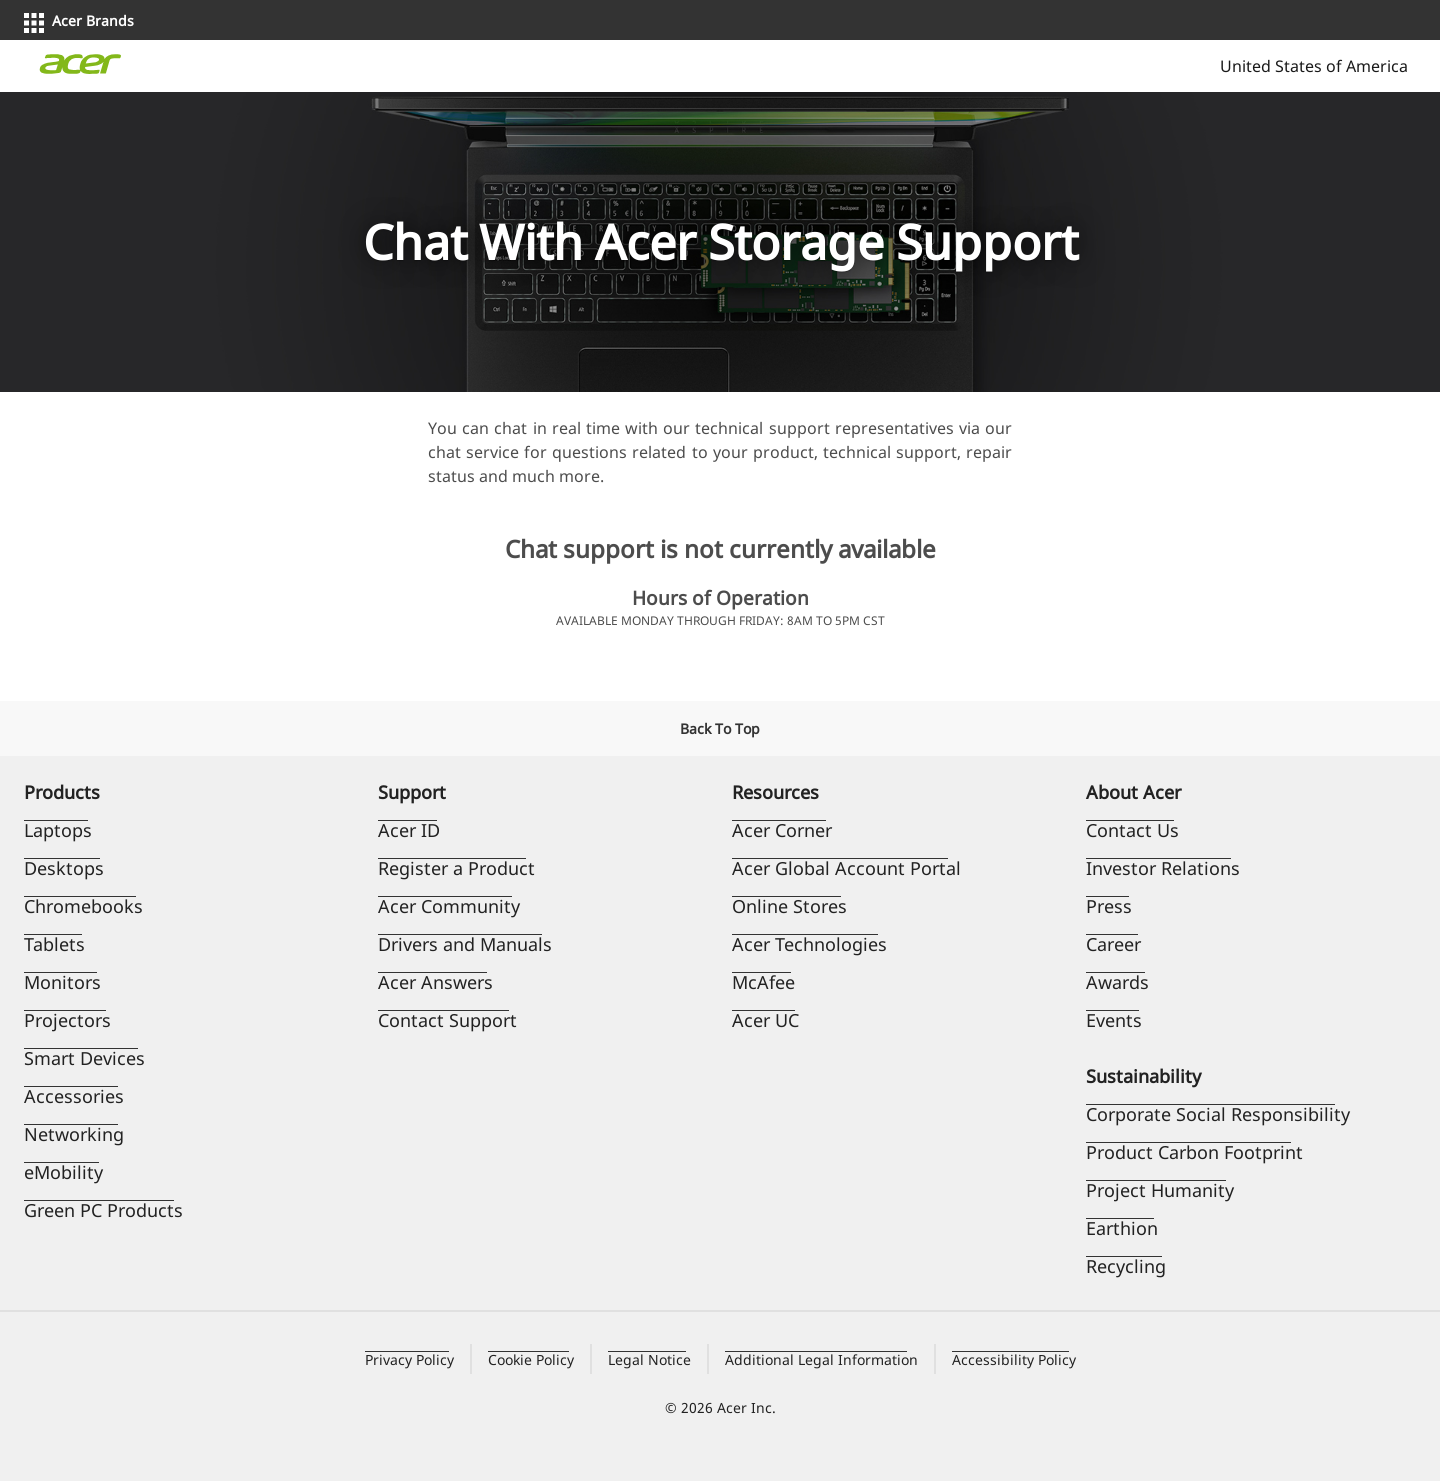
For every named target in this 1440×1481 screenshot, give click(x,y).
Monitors (62, 982)
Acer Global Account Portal (846, 868)
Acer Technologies (809, 944)
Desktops (64, 868)
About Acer (1133, 792)
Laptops (58, 830)
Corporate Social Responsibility (1218, 1114)
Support (412, 792)
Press (1109, 906)
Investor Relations (1163, 868)
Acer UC (765, 1020)
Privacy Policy (409, 1359)
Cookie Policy (531, 1359)
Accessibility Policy (1014, 1359)
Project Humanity (1160, 1190)
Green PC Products (103, 1210)
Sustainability (1143, 1076)
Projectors (67, 1020)
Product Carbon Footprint (1194, 1152)
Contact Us (1132, 830)
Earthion (1122, 1228)
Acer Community (449, 906)
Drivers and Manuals (465, 944)
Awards (1117, 982)
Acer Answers (435, 982)
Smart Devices (84, 1058)
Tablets (54, 944)
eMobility (63, 1172)
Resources (775, 792)
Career (1113, 944)
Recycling (1126, 1266)
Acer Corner (782, 830)
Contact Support (447, 1020)
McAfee (763, 982)
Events (1114, 1020)
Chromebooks (83, 906)
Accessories (74, 1096)
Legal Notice (649, 1359)
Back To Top (720, 728)
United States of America (1312, 66)
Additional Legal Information (821, 1359)
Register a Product (456, 868)
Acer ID (409, 830)
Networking (74, 1134)
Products (62, 792)
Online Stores (789, 906)
